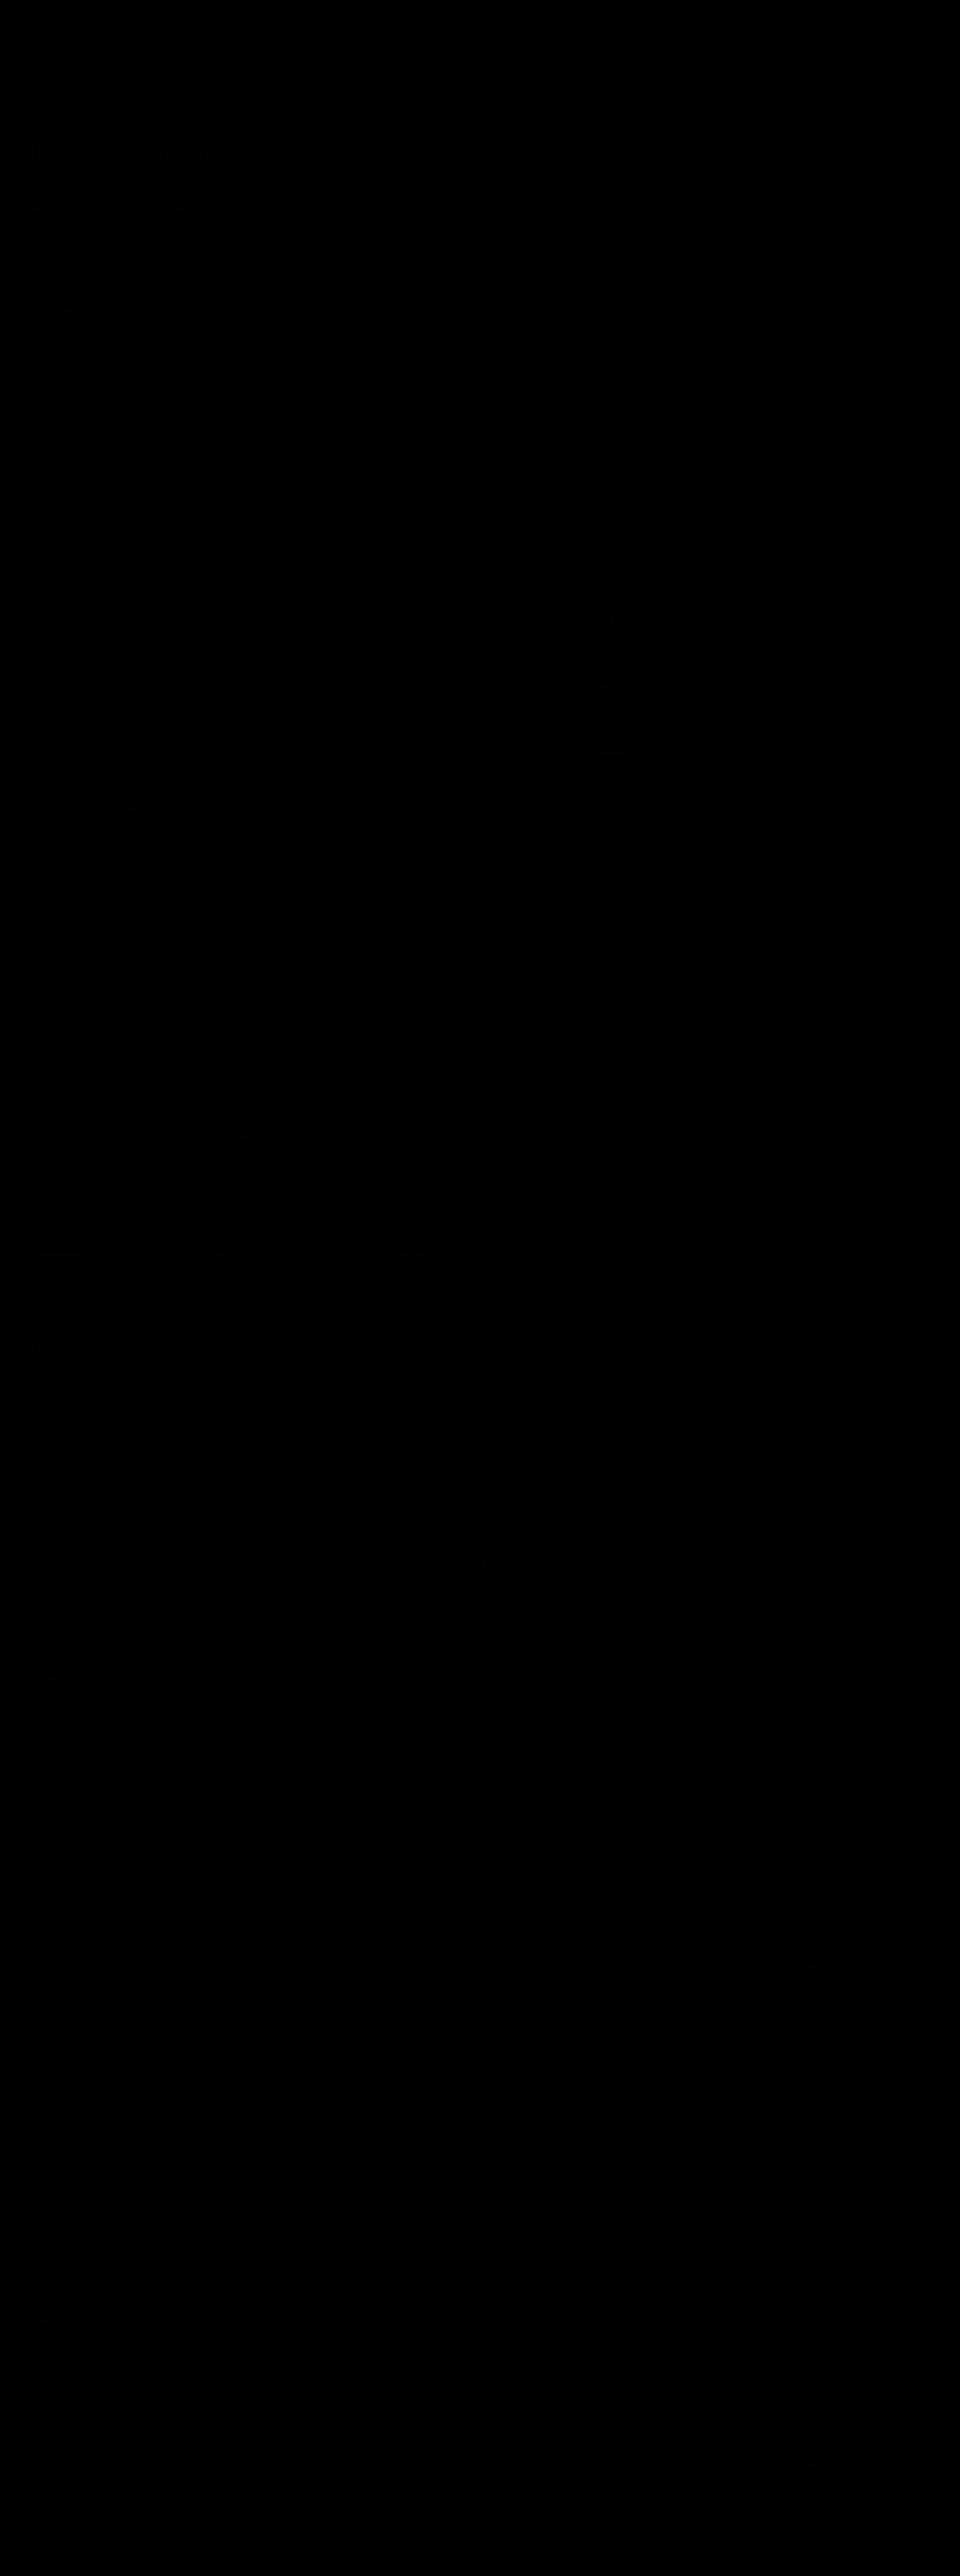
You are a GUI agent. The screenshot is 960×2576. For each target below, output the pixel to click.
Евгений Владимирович (867, 1317)
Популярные (62, 1379)
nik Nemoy (840, 2068)
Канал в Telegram (682, 955)
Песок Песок (845, 1079)
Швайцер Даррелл (177, 915)
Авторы (113, 18)
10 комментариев (510, 415)
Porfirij (833, 222)
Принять (686, 2535)
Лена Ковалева (113, 1478)
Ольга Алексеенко (857, 1784)
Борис (92, 2325)
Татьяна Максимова (860, 842)
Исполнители (173, 18)
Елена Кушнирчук (119, 1649)
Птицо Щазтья (849, 56)
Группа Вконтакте (682, 916)
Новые (128, 1379)
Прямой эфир (862, 18)
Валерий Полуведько (862, 1950)
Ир (825, 1453)
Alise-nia (98, 1719)
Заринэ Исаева (849, 1214)
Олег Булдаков (193, 1805)
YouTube (150, 745)
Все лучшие (631, 861)
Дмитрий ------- (114, 2064)
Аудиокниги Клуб (71, 2554)
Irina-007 (99, 2222)
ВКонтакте (78, 745)
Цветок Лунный (852, 390)
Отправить (509, 1438)
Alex (828, 559)
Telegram (217, 745)
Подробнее (419, 2542)
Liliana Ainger (109, 2134)
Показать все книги (649, 479)
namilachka (104, 1977)
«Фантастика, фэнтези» (227, 1083)
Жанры (67, 18)
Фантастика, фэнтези (90, 476)
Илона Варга (845, 992)
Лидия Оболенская (858, 1554)
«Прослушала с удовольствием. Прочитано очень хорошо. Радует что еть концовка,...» (303, 415)
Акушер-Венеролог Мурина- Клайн (876, 1661)
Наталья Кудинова (857, 725)
